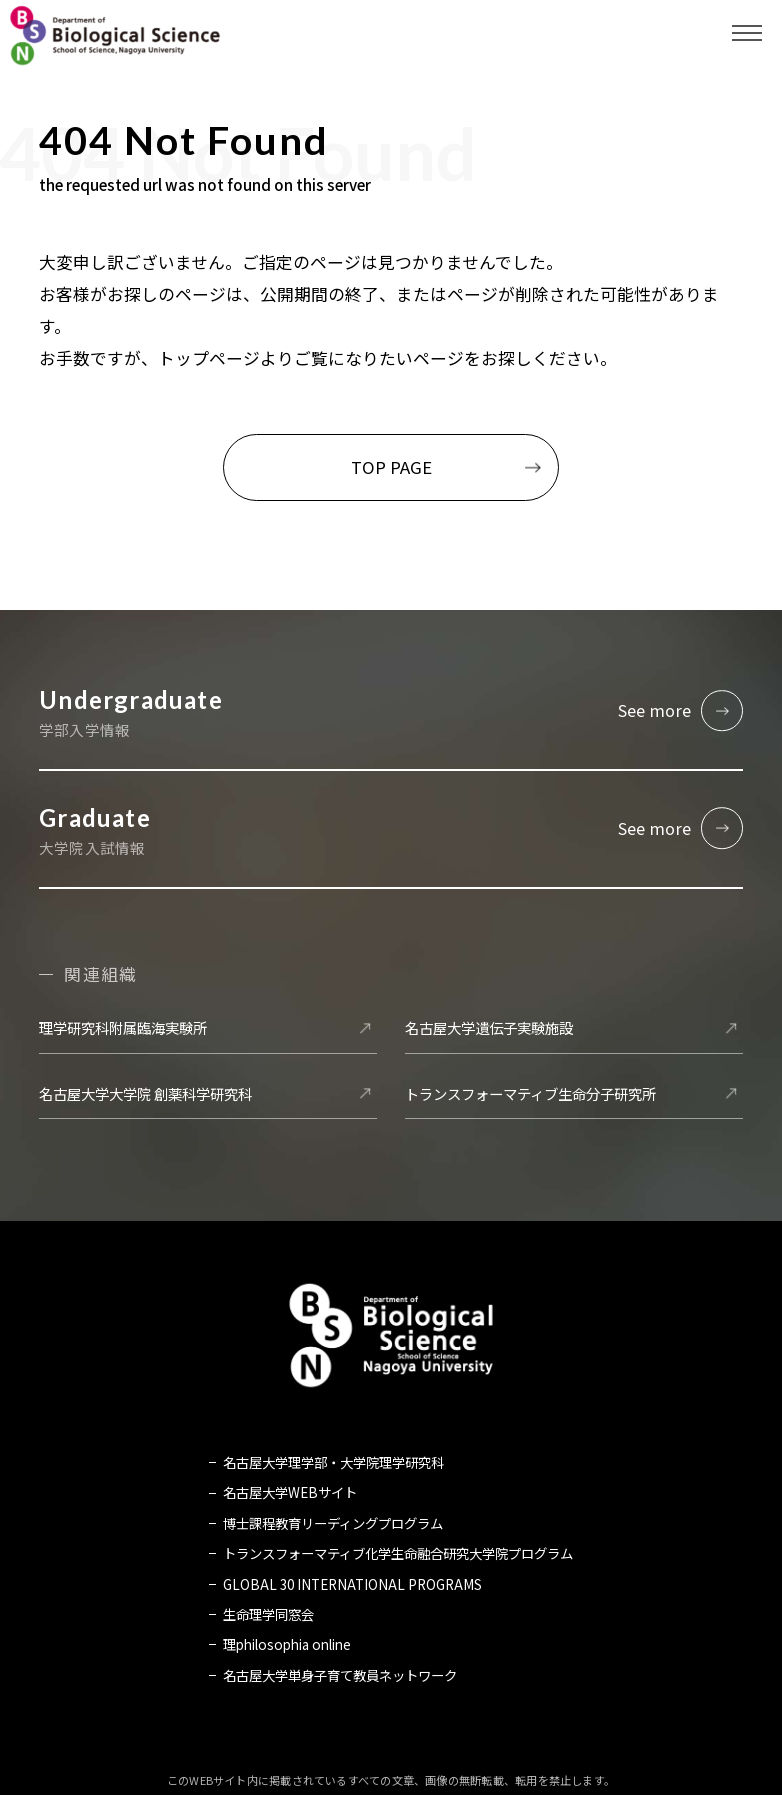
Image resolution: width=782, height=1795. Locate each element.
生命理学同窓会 (268, 1615)
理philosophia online (287, 1646)
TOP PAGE (391, 467)
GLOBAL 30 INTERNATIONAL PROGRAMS (352, 1585)
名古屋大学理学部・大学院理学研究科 (333, 1463)
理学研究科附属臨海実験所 (123, 1029)
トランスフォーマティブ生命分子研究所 (530, 1094)
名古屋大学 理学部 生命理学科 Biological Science (115, 35)
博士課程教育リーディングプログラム (333, 1524)
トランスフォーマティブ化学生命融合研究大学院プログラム (398, 1554)
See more (655, 710)
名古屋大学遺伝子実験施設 (489, 1029)
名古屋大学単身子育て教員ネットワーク (340, 1676)
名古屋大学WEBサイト (290, 1494)
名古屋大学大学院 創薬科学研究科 (145, 1094)
